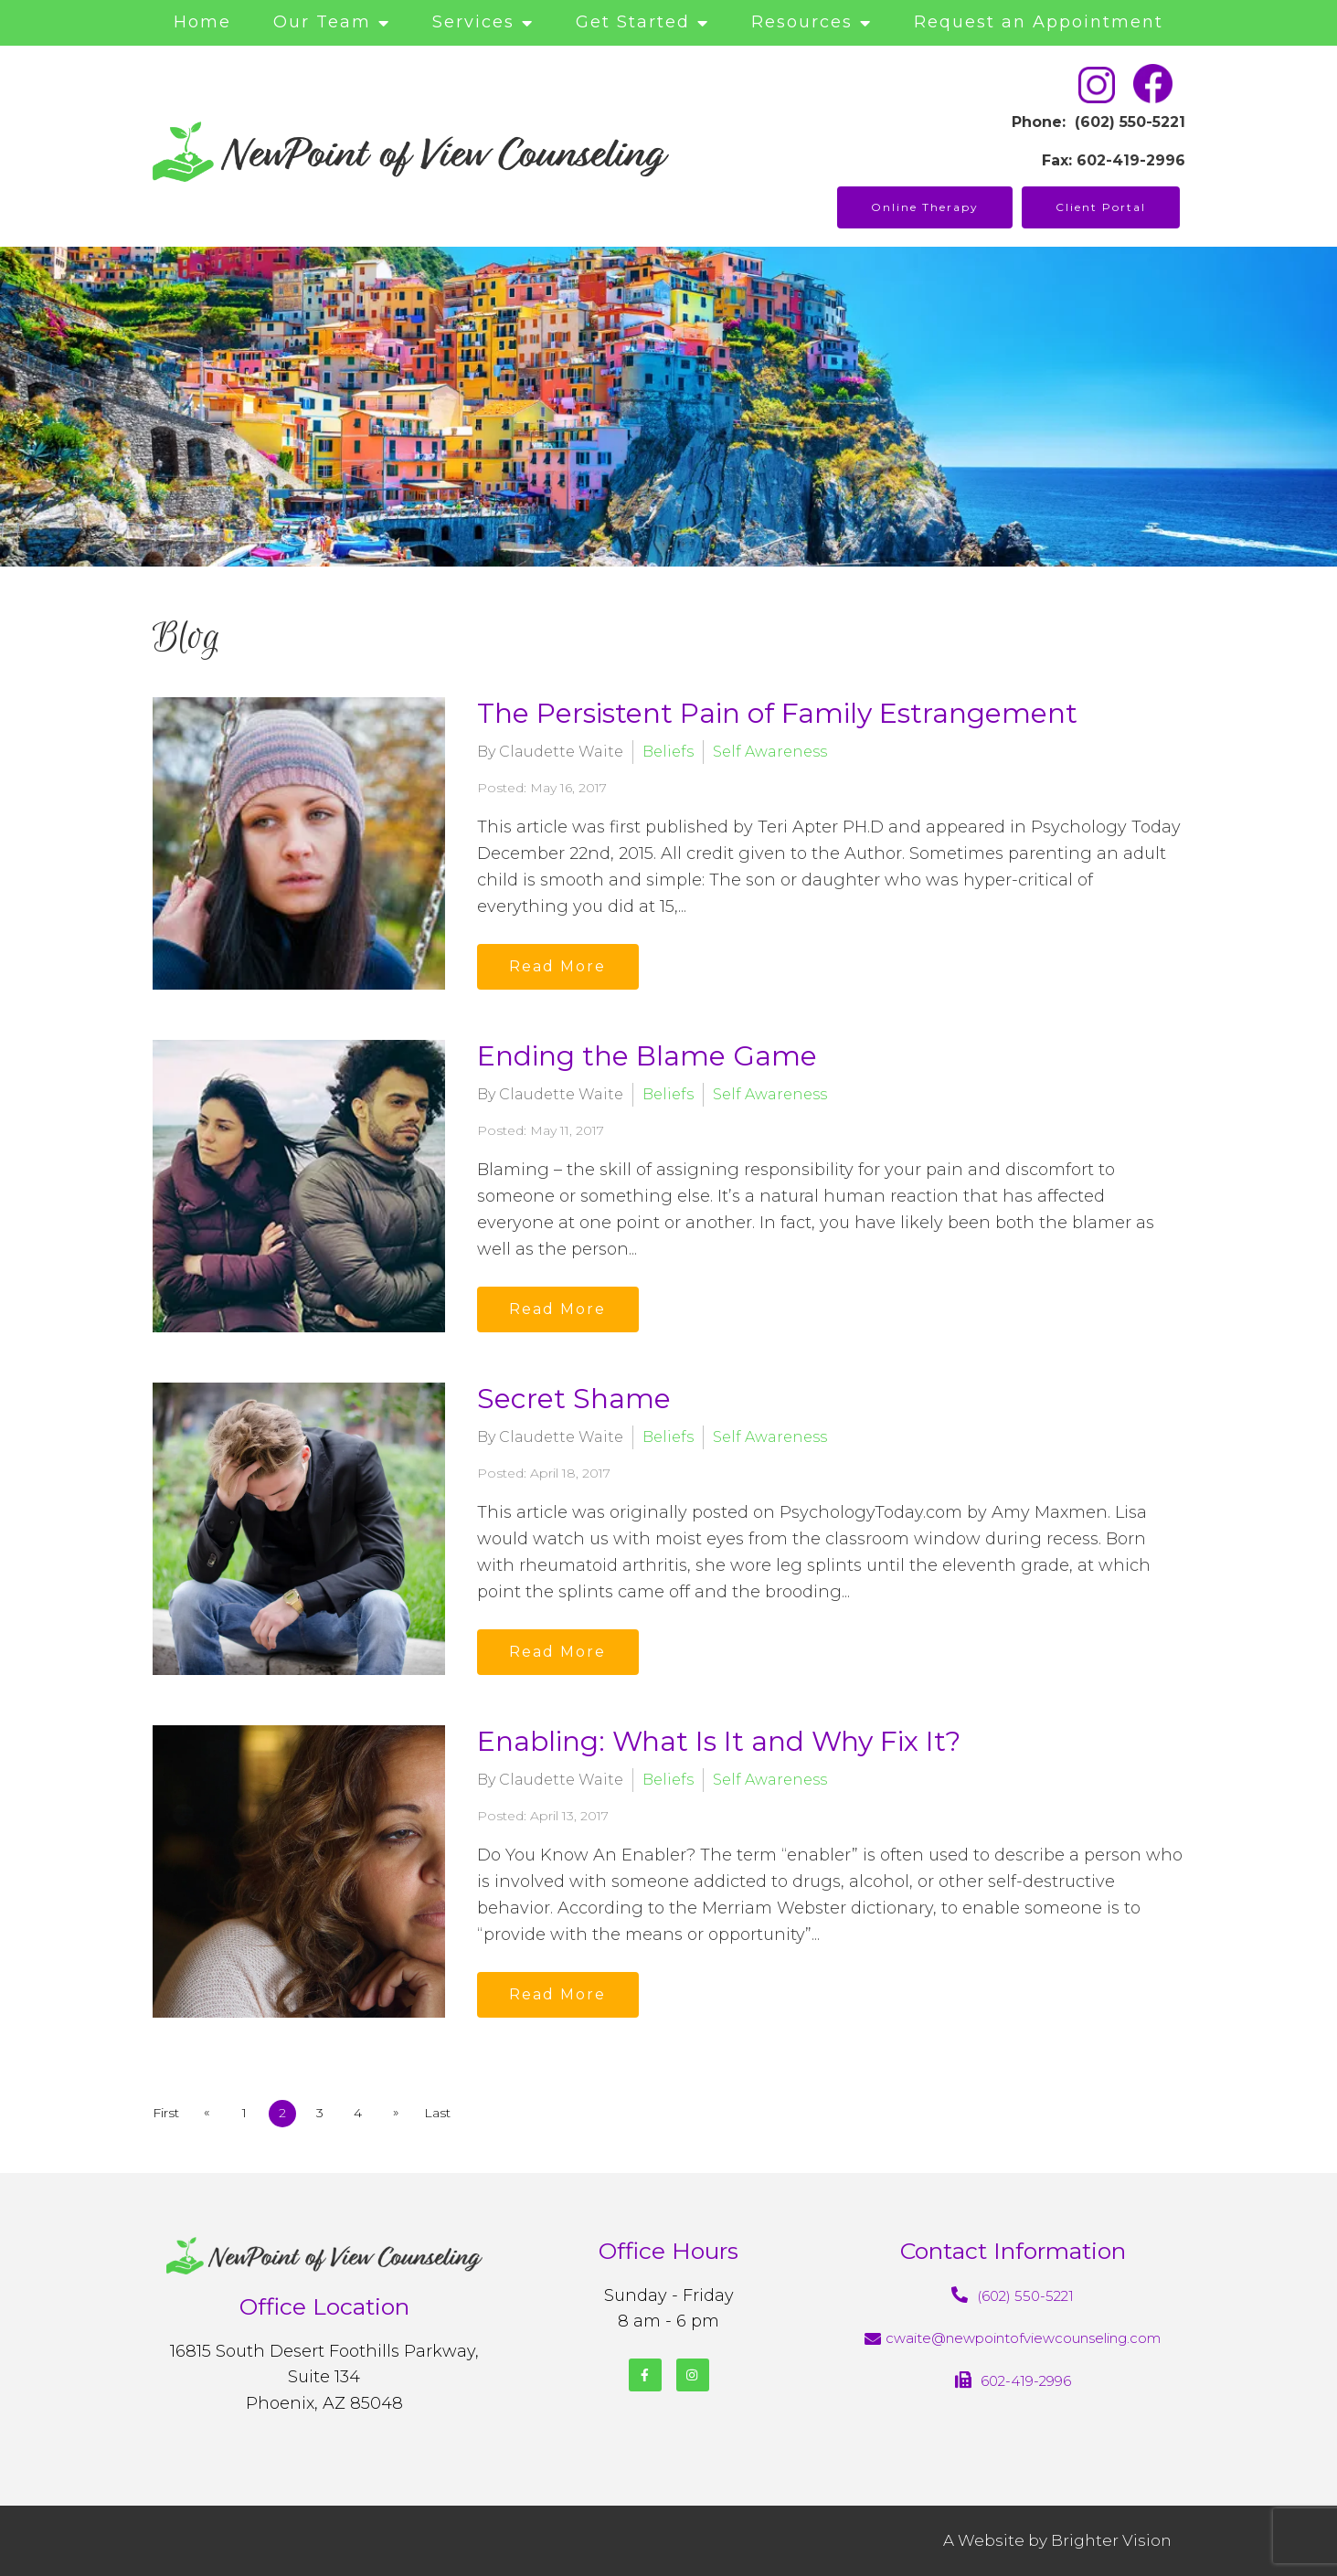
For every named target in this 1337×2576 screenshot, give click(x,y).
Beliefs (668, 751)
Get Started (633, 22)
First (166, 2112)
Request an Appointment (1038, 22)
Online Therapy (925, 207)
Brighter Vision (1111, 2540)
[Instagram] (692, 2375)
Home (202, 22)
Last (441, 2112)
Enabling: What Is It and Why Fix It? (718, 1741)
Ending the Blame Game (647, 1056)
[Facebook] (645, 2375)
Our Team (322, 22)
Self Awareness (770, 751)
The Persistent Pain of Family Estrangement (777, 713)
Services (473, 22)
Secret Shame (574, 1398)
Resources (802, 22)
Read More (559, 966)
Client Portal (1101, 207)
